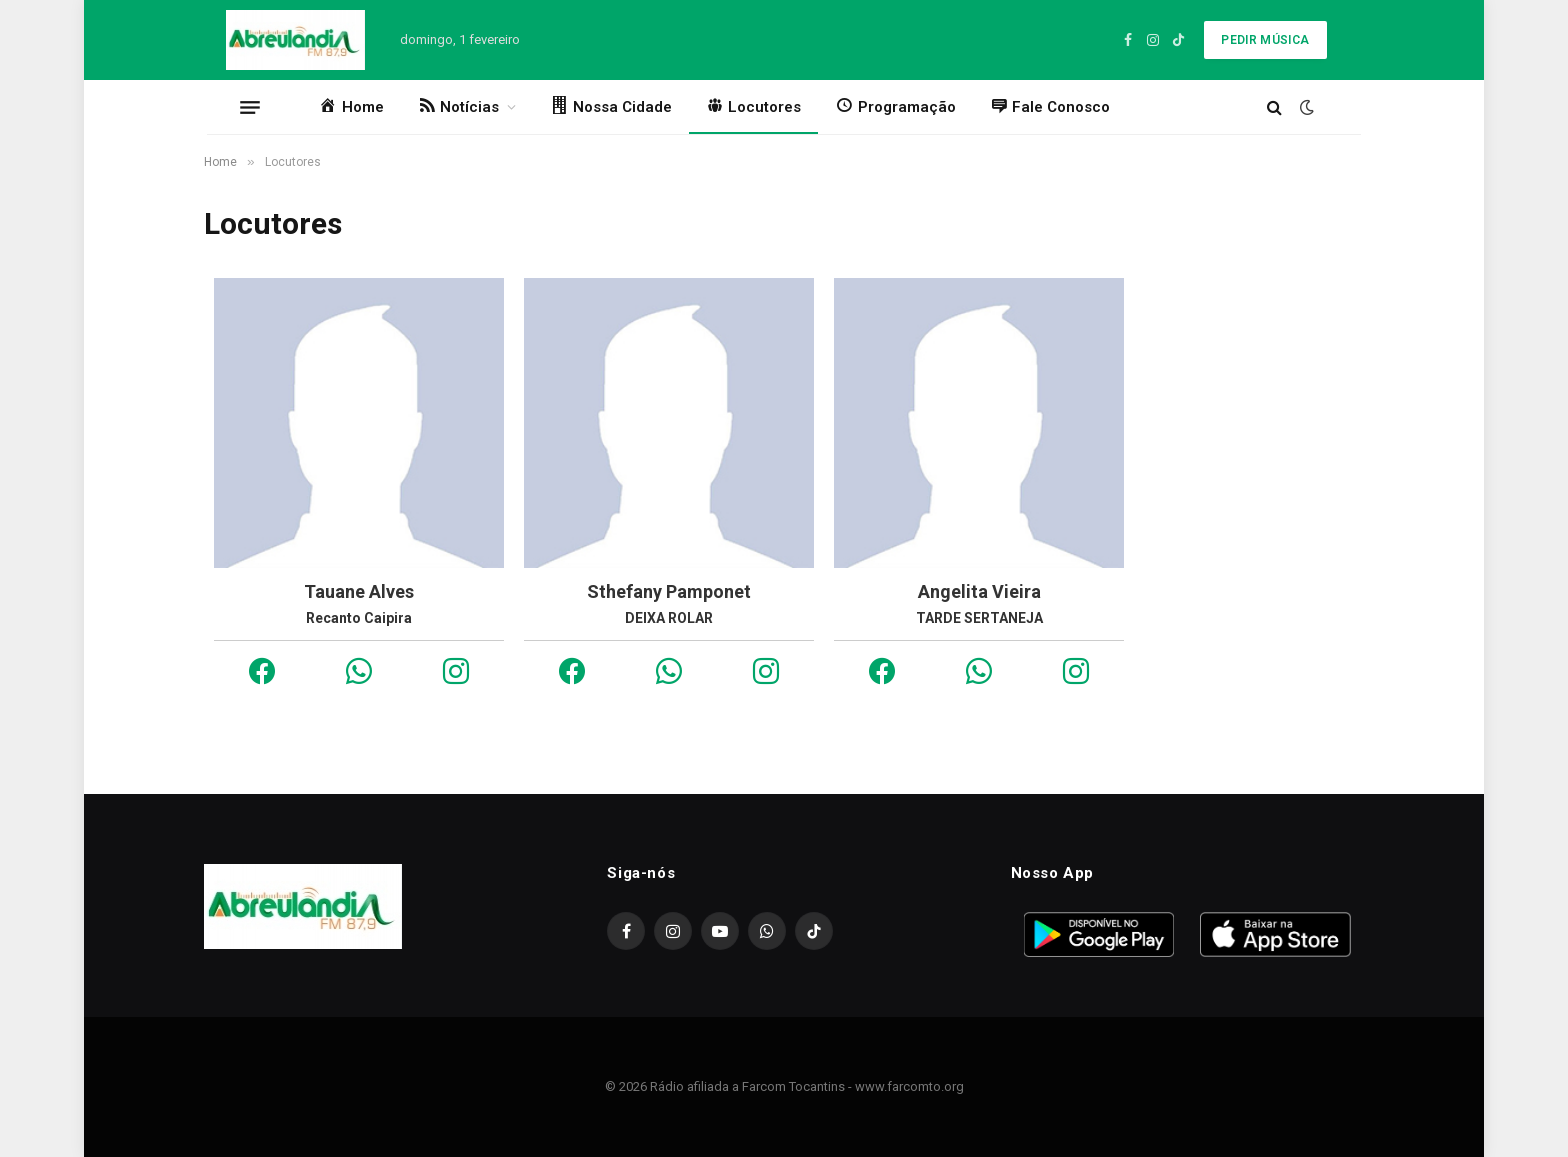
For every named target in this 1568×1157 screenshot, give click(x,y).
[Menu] (250, 107)
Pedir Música (1265, 40)
